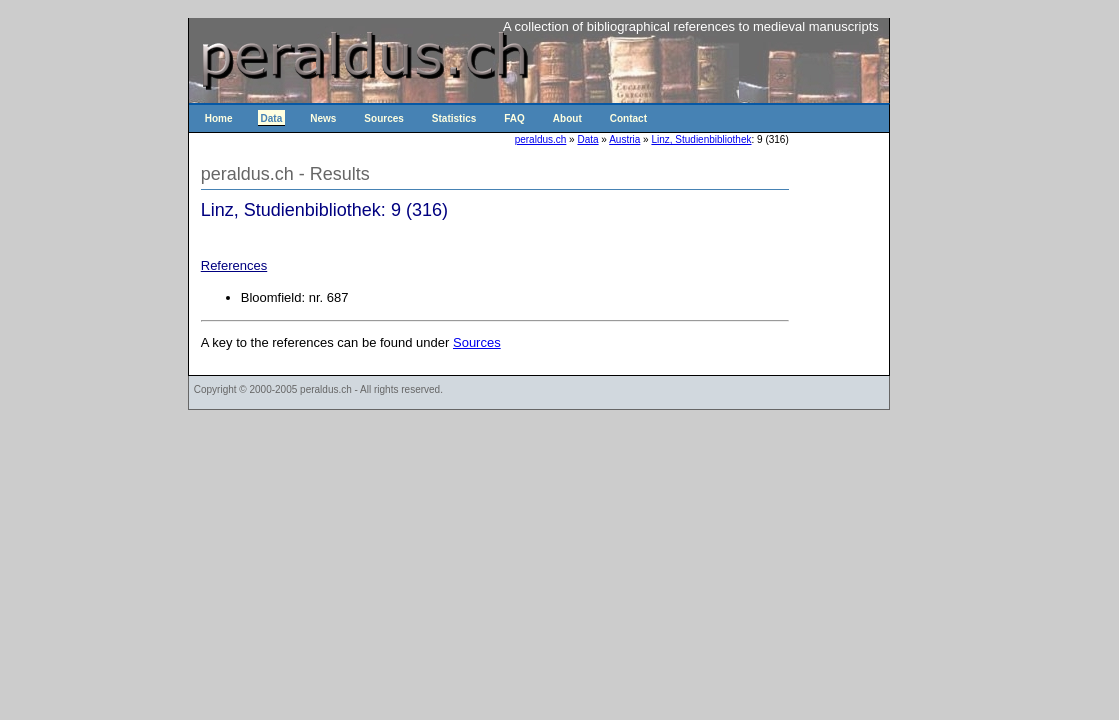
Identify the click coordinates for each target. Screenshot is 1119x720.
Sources (383, 118)
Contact (628, 118)
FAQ (514, 118)
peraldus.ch (541, 139)
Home (219, 118)
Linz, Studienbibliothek (701, 139)
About (567, 118)
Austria (624, 139)
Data (272, 118)
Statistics (454, 118)
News (323, 118)
